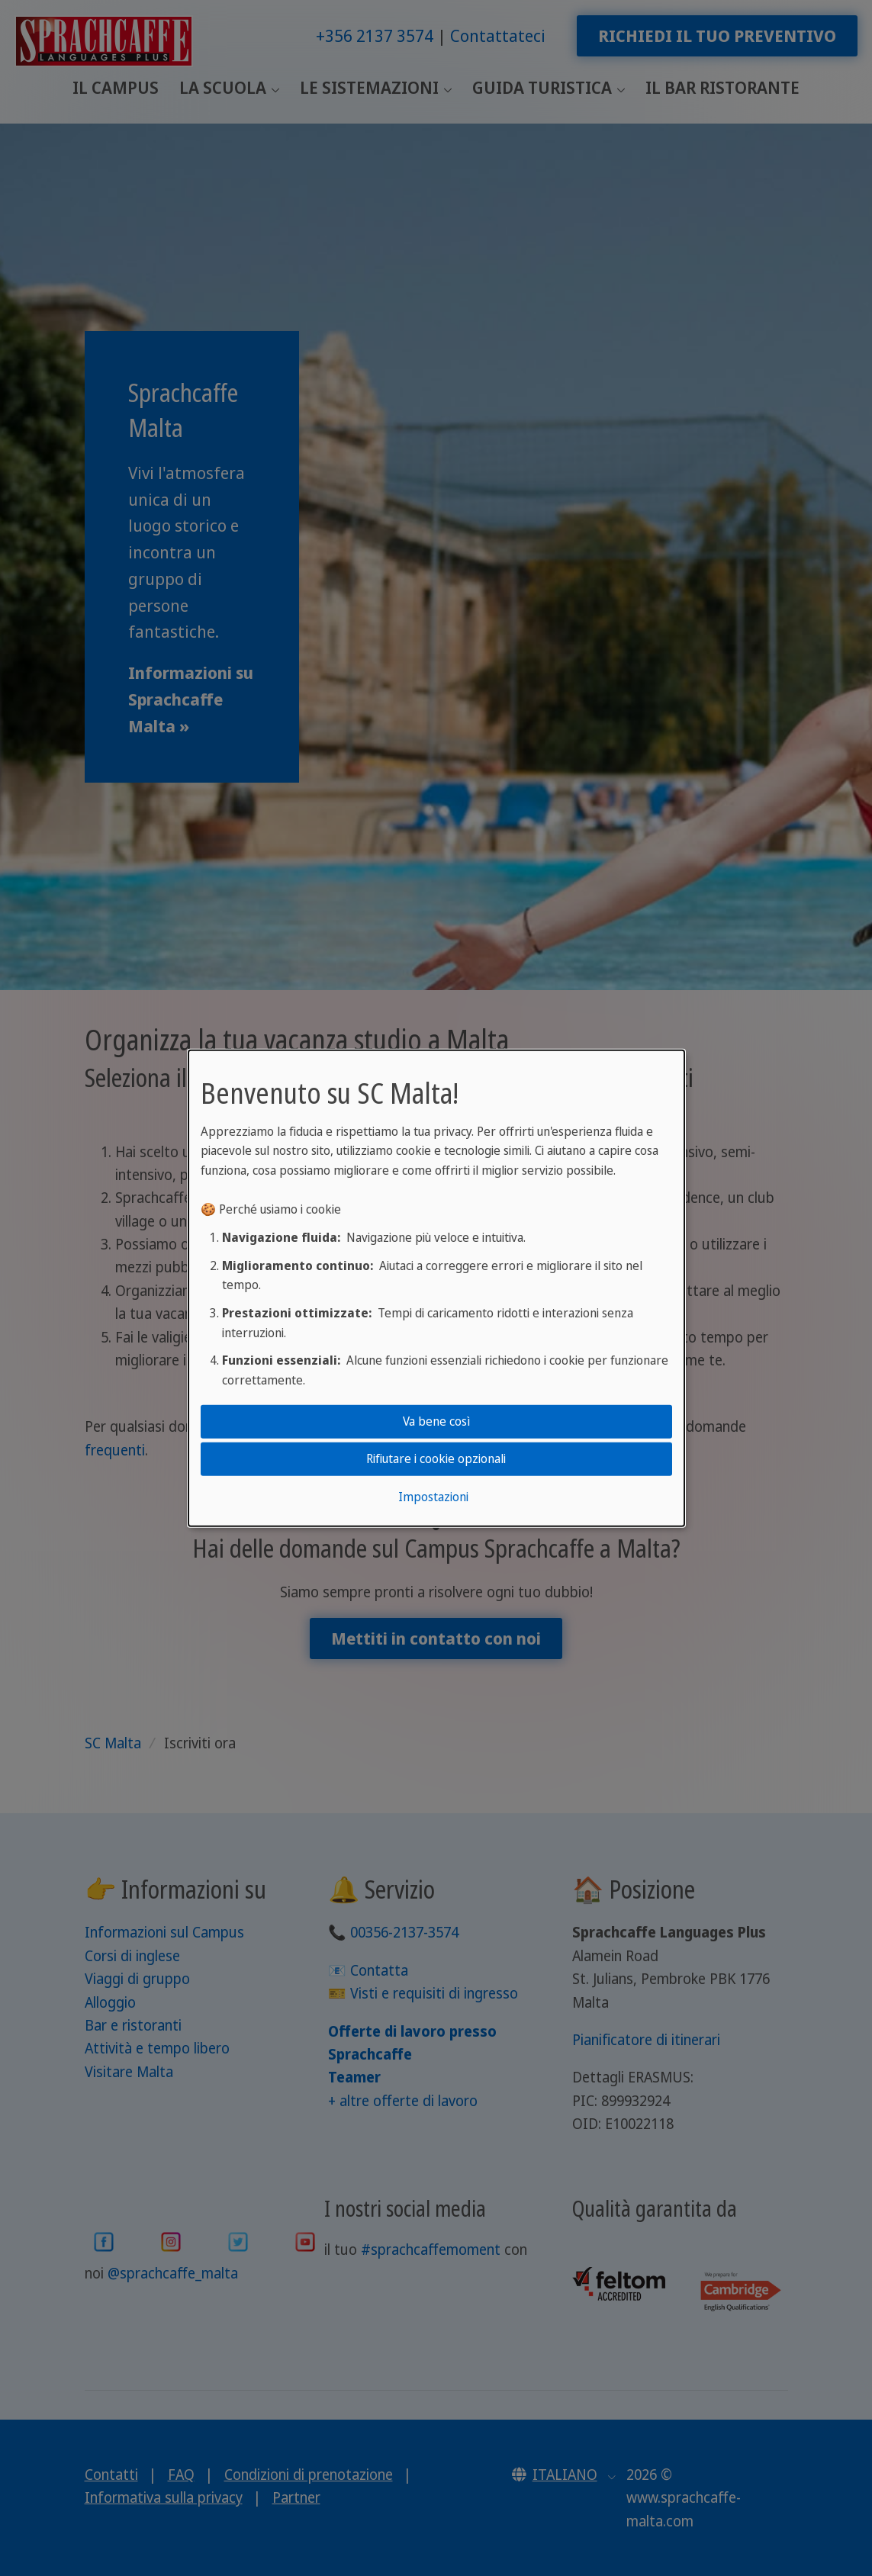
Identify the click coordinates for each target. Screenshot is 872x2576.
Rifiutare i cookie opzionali (436, 1458)
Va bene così (436, 1421)
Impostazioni (433, 1496)
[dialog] (436, 1288)
